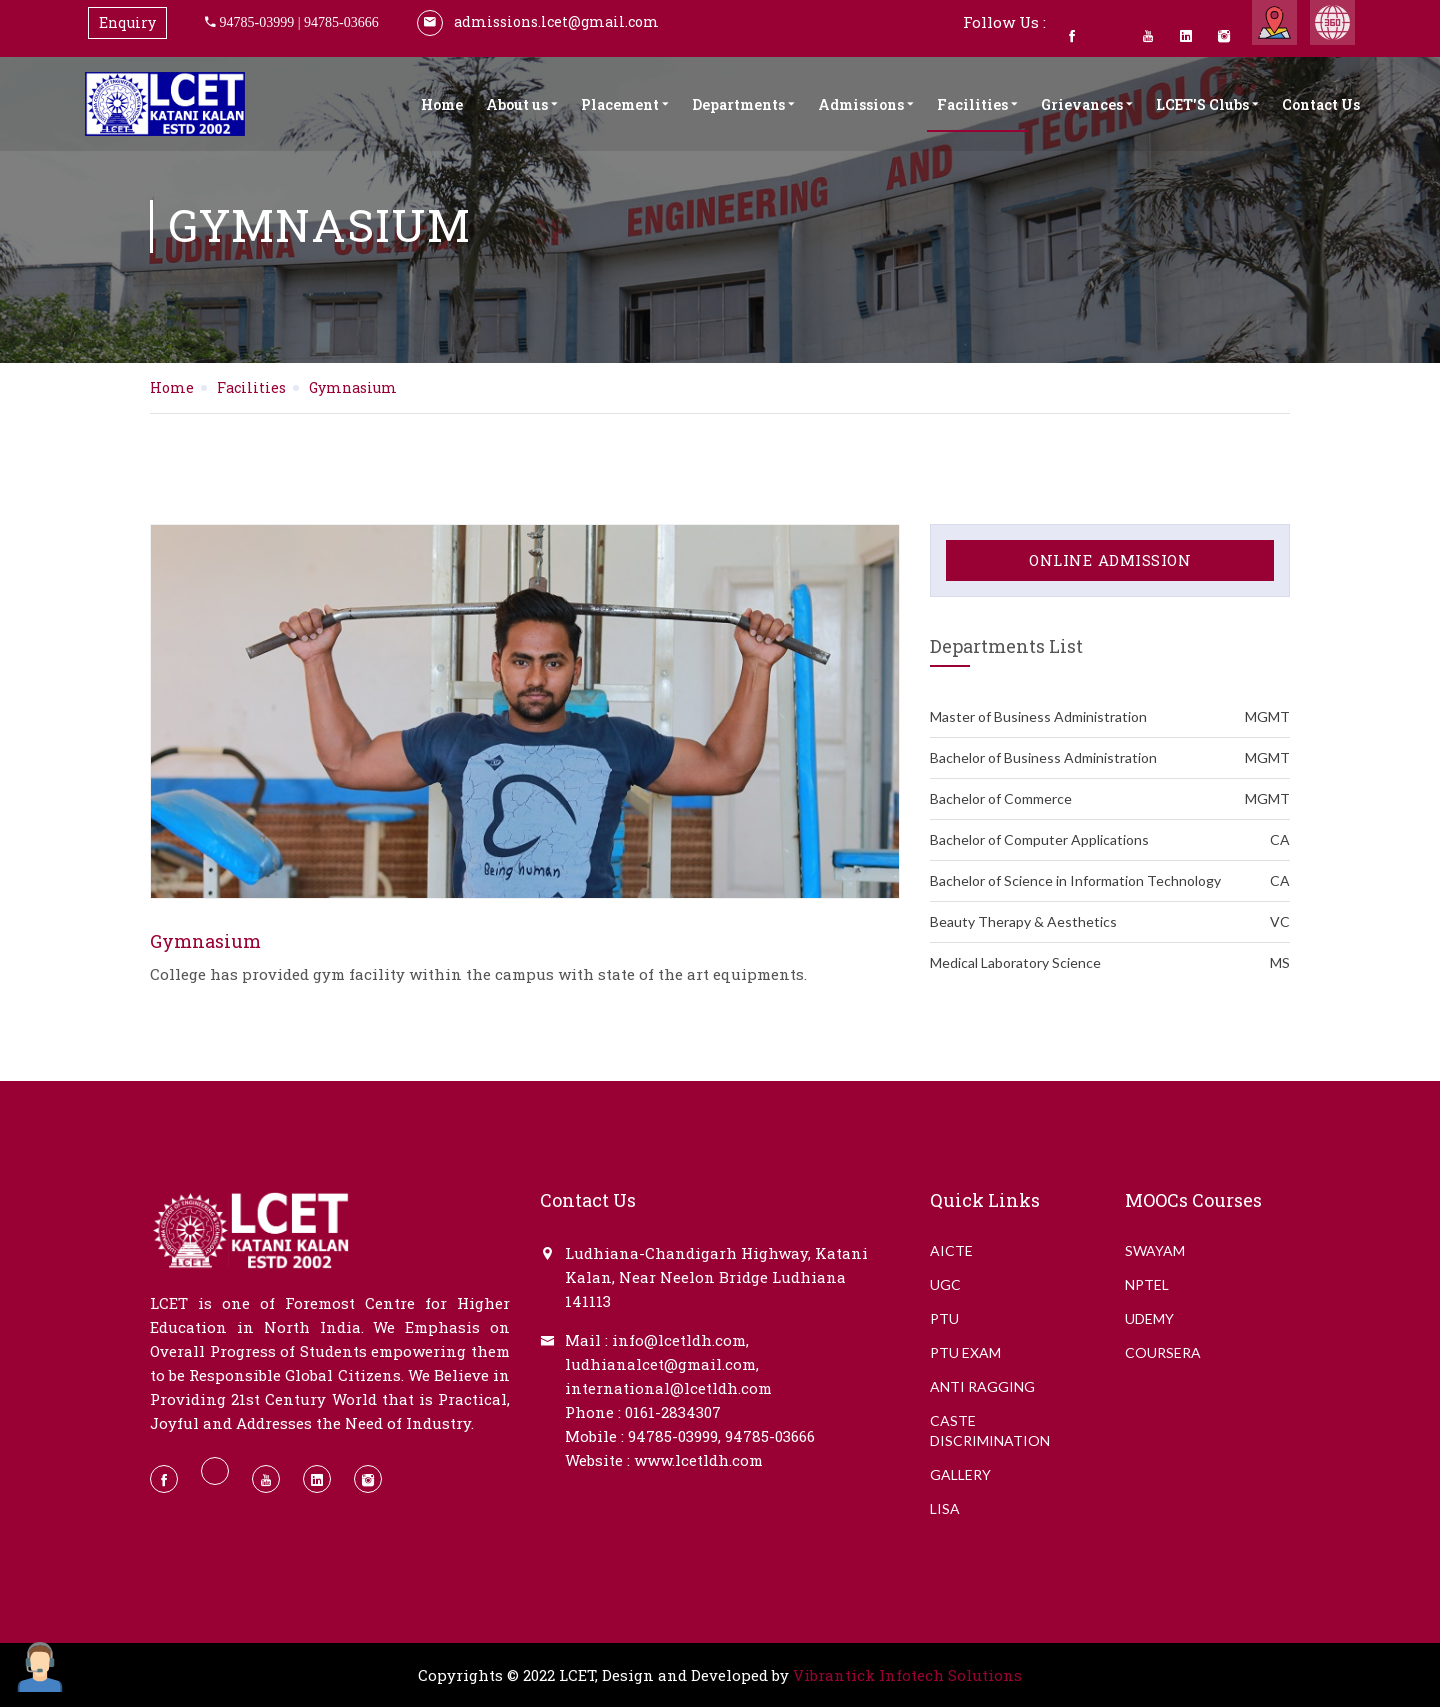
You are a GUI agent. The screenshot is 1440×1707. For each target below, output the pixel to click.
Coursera (1163, 1352)
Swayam (1155, 1250)
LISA (945, 1508)
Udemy (1149, 1318)
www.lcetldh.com (698, 1460)
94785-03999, (674, 1436)
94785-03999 (257, 22)
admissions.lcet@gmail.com (538, 21)
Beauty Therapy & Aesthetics (1110, 922)
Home (442, 104)
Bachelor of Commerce (1110, 799)
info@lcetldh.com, (680, 1340)
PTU (944, 1318)
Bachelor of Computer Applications (1110, 840)
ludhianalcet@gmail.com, (662, 1364)
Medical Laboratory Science (1110, 963)
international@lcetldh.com (668, 1388)
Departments (743, 104)
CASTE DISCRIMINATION (990, 1430)
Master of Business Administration (1110, 717)
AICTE (951, 1250)
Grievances (1087, 104)
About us (522, 104)
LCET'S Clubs (1207, 104)
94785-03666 (341, 22)
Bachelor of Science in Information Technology (1110, 881)
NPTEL (1147, 1284)
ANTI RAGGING (982, 1386)
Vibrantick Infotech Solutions (907, 1675)
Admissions (866, 104)
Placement (625, 104)
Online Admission (1110, 560)
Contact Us (1321, 104)
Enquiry (127, 22)
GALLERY (960, 1474)
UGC (945, 1284)
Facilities (977, 104)
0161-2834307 (673, 1412)
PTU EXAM (965, 1352)
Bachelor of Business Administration (1110, 758)
